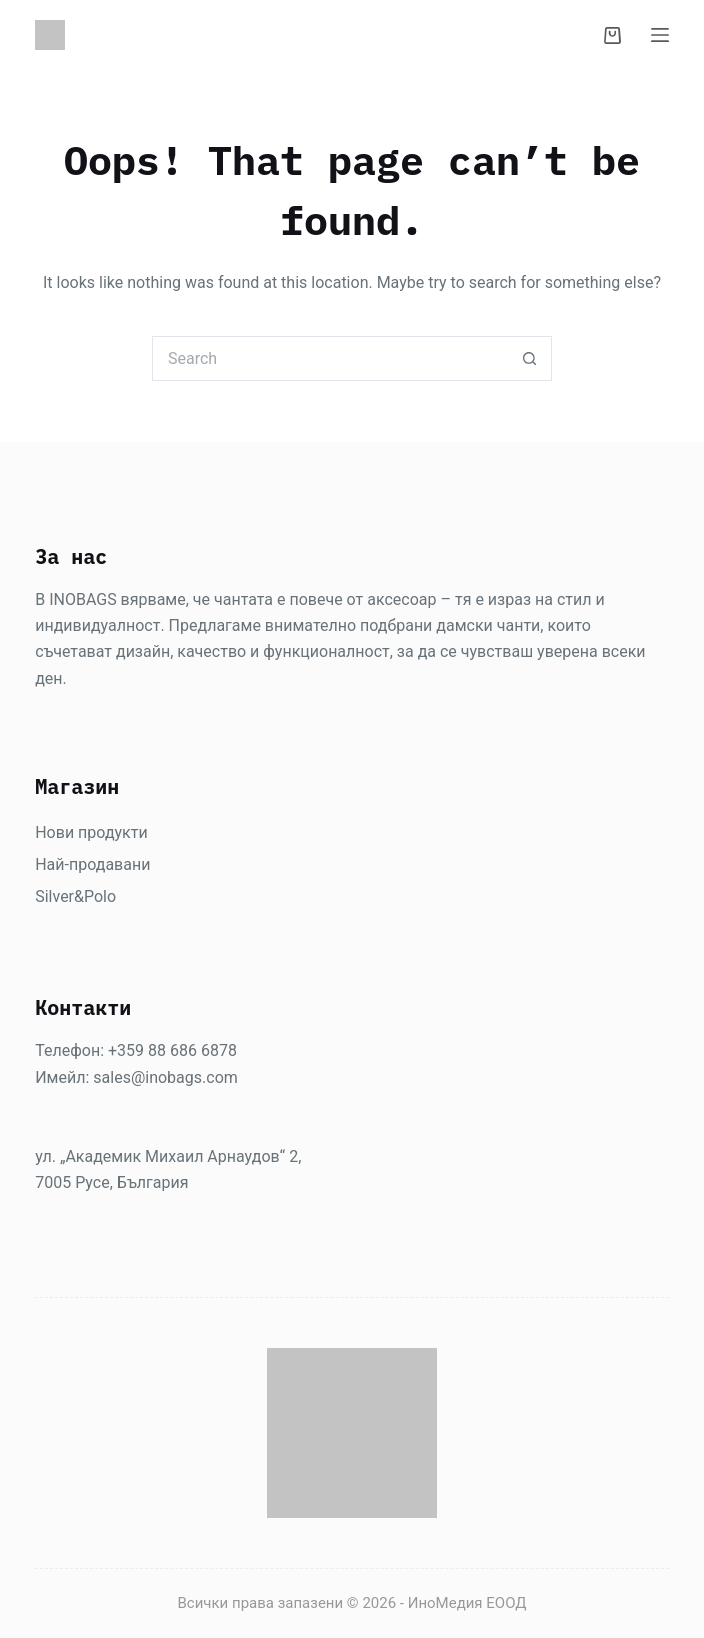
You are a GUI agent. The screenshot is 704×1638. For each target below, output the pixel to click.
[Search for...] (329, 358)
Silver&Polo (75, 896)
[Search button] (529, 358)
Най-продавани (92, 864)
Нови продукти (91, 832)
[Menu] (660, 35)
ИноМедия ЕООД (467, 1603)
